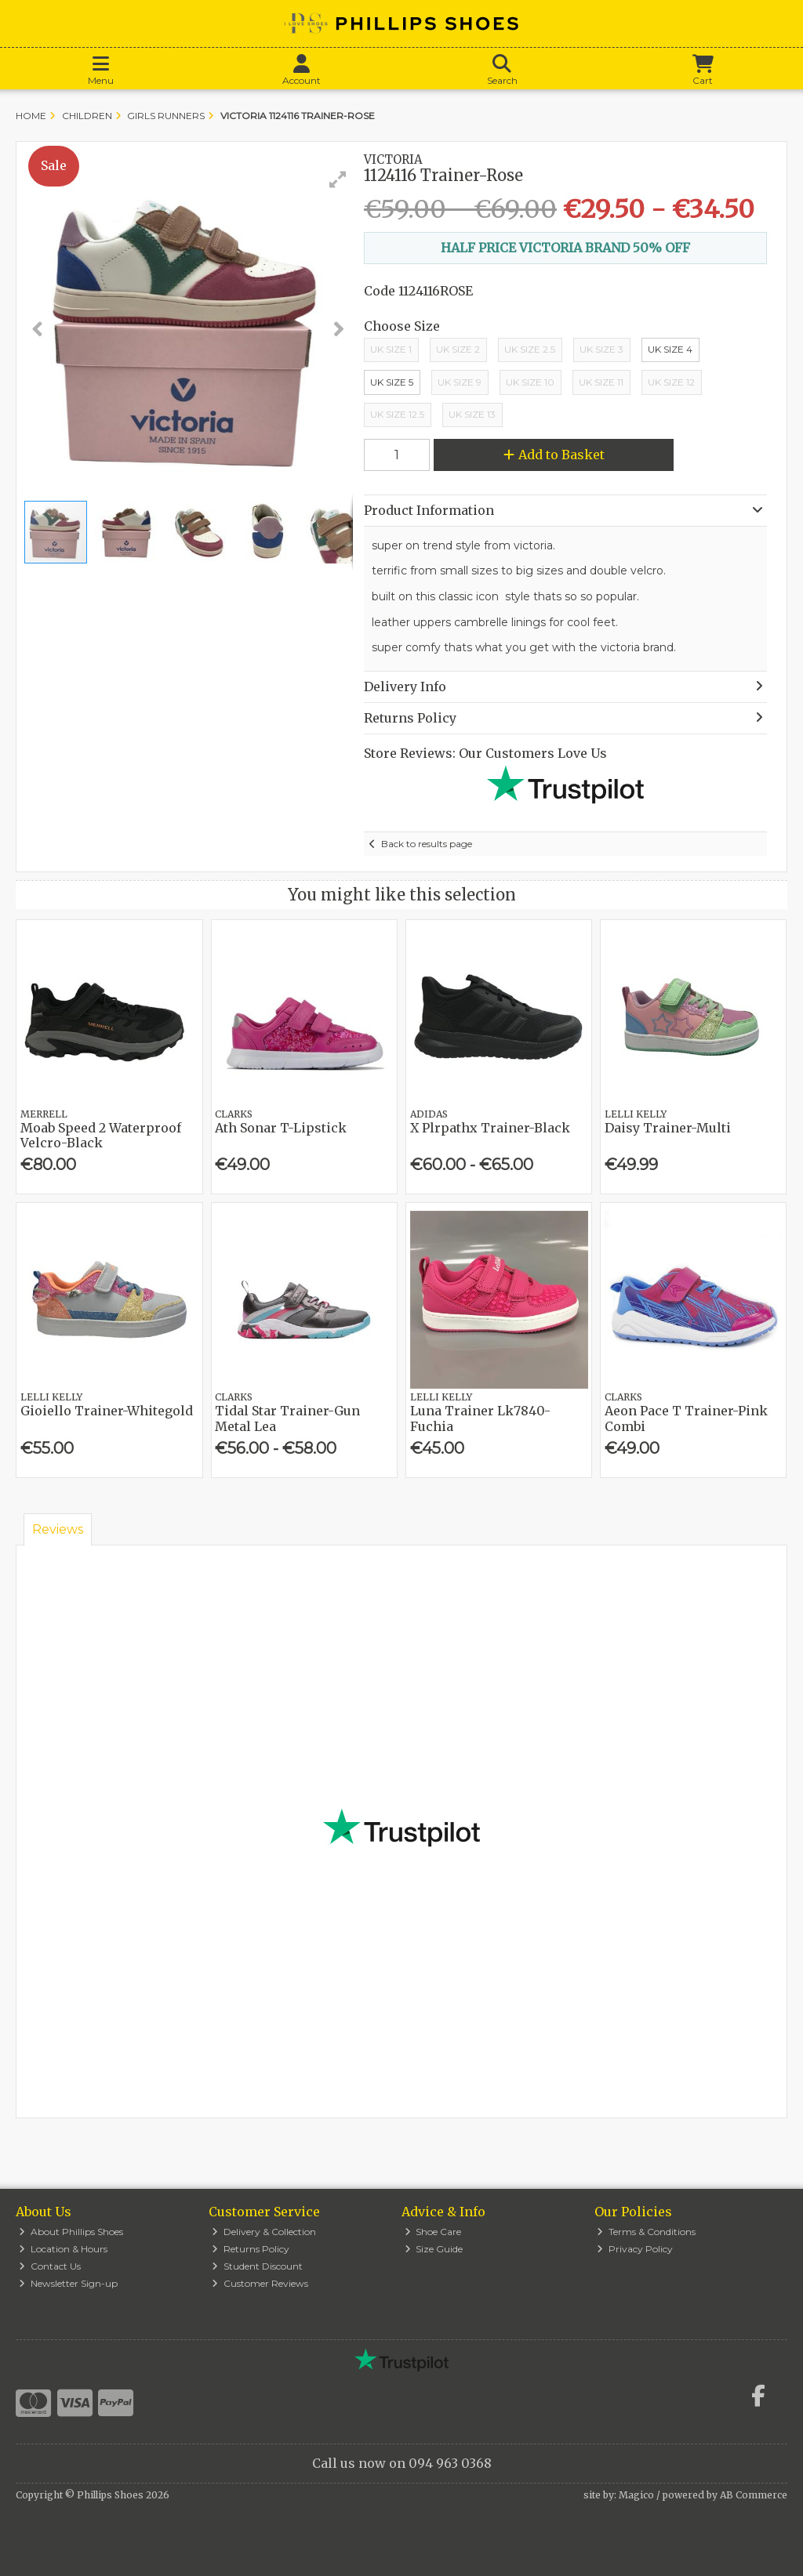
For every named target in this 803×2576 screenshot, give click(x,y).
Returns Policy (250, 2249)
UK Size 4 (670, 349)
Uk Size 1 (391, 349)
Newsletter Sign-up (68, 2283)
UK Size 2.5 (529, 349)
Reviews (57, 1529)
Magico (636, 2495)
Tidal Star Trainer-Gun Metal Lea (287, 1418)
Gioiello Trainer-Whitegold (106, 1410)
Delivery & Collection (264, 2231)
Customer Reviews (260, 2283)
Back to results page (426, 844)
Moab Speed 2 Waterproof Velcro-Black (100, 1135)
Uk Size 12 (671, 382)
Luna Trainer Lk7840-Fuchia (480, 1418)
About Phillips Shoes (71, 2231)
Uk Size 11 (601, 382)
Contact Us (50, 2266)
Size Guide (434, 2249)
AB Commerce (753, 2495)
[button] (338, 179)
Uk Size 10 (530, 382)
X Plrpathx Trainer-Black (490, 1128)
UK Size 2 (458, 349)
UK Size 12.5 (397, 414)
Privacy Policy (635, 2249)
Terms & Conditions (646, 2231)
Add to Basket (554, 454)
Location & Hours (63, 2249)
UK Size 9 (459, 382)
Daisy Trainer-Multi (668, 1128)
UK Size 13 (472, 414)
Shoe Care (433, 2231)
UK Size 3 (601, 349)
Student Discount (257, 2266)
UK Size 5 (391, 382)
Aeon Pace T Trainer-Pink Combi (686, 1418)
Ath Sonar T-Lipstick (281, 1128)
